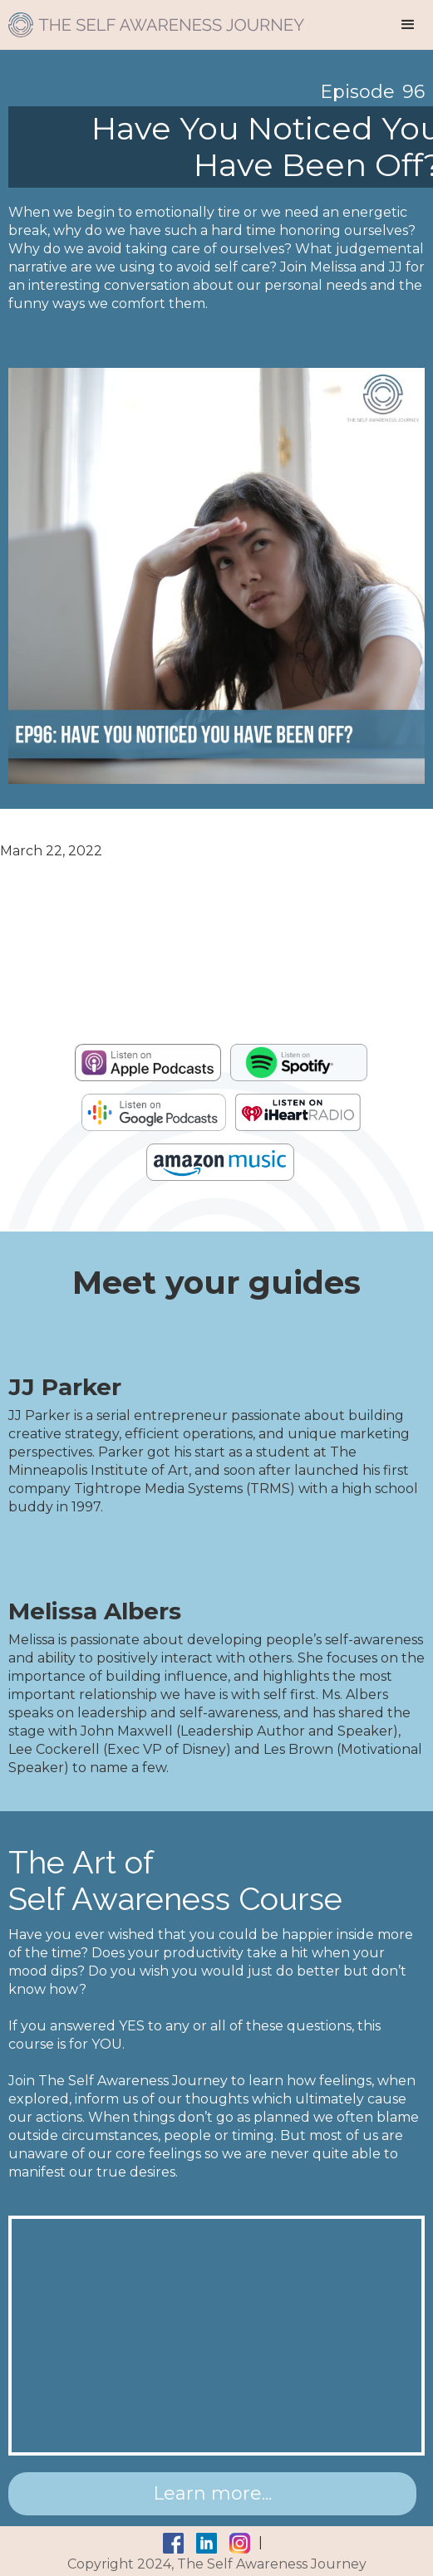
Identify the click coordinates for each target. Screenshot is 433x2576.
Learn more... (212, 2493)
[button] (408, 25)
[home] (152, 18)
